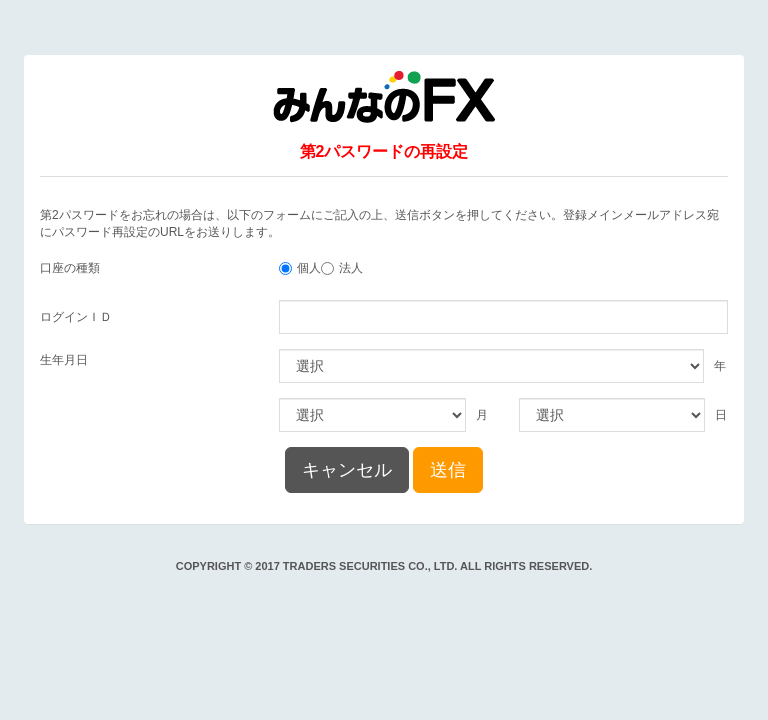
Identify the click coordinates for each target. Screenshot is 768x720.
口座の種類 (70, 268)
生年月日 (64, 360)
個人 (309, 268)
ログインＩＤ (76, 317)
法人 (351, 268)
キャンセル (347, 470)
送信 (448, 470)
